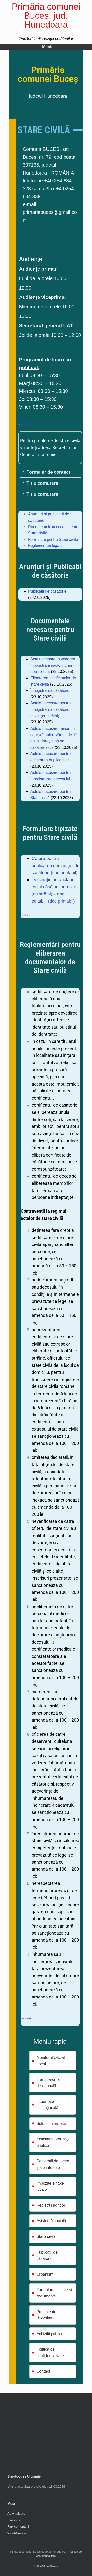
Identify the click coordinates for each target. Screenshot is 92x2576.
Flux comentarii (18, 2526)
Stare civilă (46, 2236)
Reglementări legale (45, 545)
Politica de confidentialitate (50, 2352)
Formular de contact (48, 472)
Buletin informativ (52, 2123)
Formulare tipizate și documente (54, 2293)
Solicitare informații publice (53, 2142)
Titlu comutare (42, 483)
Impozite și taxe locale (50, 2186)
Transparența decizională (48, 2082)
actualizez (30, 232)
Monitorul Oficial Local (51, 2060)
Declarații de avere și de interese (53, 2164)
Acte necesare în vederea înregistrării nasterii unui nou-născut (52, 665)
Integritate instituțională (47, 2104)
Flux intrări (14, 2520)
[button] (50, 472)
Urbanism (45, 2274)
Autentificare (16, 2513)
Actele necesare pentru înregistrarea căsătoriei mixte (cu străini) (50, 709)
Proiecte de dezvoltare (46, 2315)
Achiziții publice (50, 2334)
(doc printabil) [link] (61, 901)
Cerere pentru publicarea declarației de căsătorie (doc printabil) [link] (55, 865)
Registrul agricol (51, 2205)
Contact (43, 2371)
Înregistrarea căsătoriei (50, 690)
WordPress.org (17, 2533)
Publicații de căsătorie (47, 591)
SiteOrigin (42, 2566)
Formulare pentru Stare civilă (53, 539)
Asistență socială (51, 2221)
